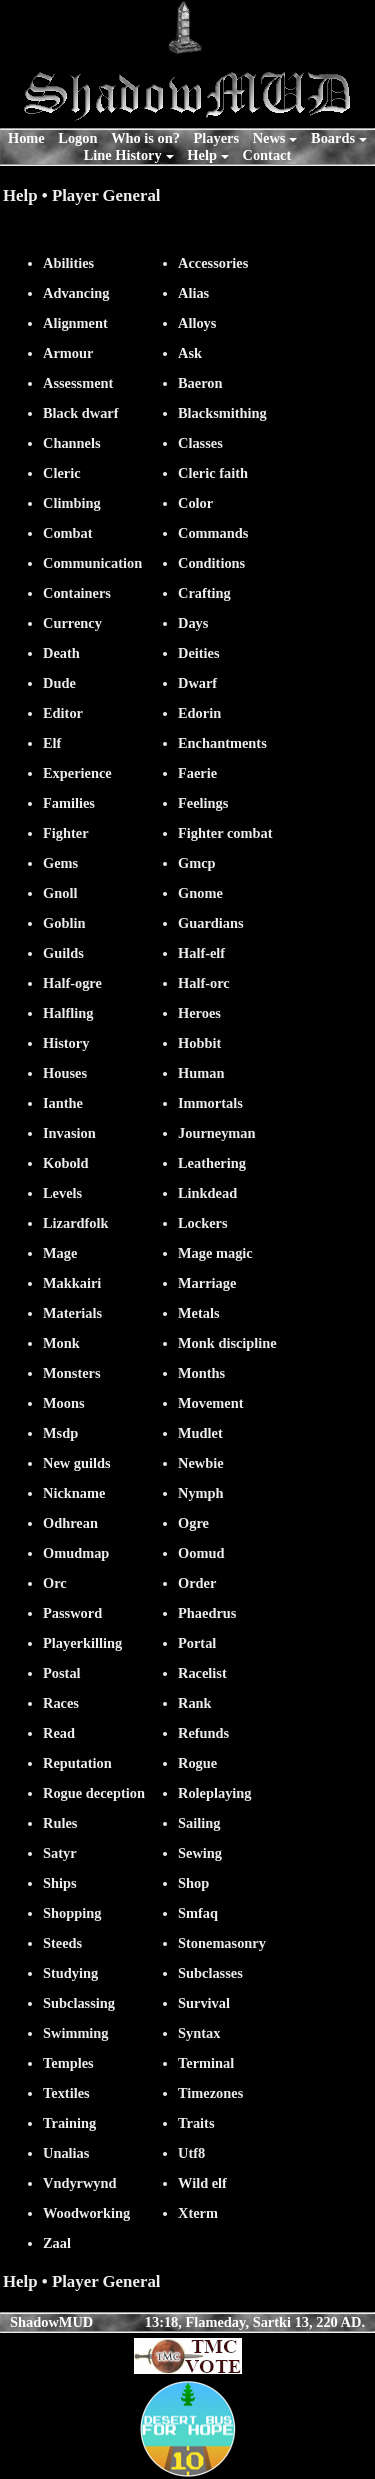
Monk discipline (227, 1343)
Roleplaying (215, 1793)
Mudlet (200, 1433)
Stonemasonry (222, 1943)
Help (202, 155)
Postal (62, 1673)
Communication (92, 563)
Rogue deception (94, 1793)
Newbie (201, 1463)
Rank (195, 1703)
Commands (213, 533)
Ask (190, 353)
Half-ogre (72, 983)
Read (59, 1733)
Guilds (63, 953)
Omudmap (76, 1553)
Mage (60, 1253)
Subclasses (210, 1973)
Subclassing (79, 2003)
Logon (77, 138)
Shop (193, 1883)
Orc (55, 1583)
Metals (199, 1313)
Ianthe (63, 1103)
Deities (199, 653)
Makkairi (72, 1283)
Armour (68, 353)
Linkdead (207, 1193)
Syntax (199, 2033)
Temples (68, 2063)
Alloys (197, 323)
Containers (77, 593)
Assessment (78, 383)
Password (72, 1613)
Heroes (199, 1013)
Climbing (72, 503)
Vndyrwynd (80, 2183)
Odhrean (70, 1523)
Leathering (212, 1163)
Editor (63, 713)
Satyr (60, 1853)
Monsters (72, 1373)
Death (61, 653)
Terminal (206, 2063)
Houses (65, 1073)
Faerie (197, 773)
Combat (68, 533)
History (66, 1043)
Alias (193, 293)
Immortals (210, 1103)
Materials (72, 1313)
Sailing (199, 1823)
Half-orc (204, 983)
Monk (61, 1343)
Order (197, 1583)
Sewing (200, 1853)
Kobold (66, 1163)
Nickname (74, 1493)
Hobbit (199, 1043)
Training (69, 2123)
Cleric (62, 473)
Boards (333, 138)
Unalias (66, 2153)
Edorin (199, 713)
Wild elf (202, 2183)
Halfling (68, 1013)
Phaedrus (207, 1613)
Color (195, 503)
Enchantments (222, 743)
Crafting (204, 593)
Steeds (62, 1943)
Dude (59, 683)
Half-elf (201, 953)
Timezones (210, 2093)
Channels (72, 443)
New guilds (77, 1463)
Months (201, 1373)
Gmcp (197, 863)
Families (69, 803)
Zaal (57, 2243)
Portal (197, 1643)
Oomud (201, 1553)
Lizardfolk (76, 1223)
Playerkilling (82, 1643)
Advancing (76, 293)
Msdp (60, 1433)
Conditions (211, 563)
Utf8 (191, 2153)
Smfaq (198, 1913)
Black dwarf (81, 413)
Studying (70, 1973)
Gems (60, 863)
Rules (60, 1823)
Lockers (203, 1223)
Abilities (68, 263)
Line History (123, 155)
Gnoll (60, 893)
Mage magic (215, 1253)
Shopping (72, 1913)
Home (26, 138)
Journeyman (217, 1133)
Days (193, 623)
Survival (204, 2003)
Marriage (207, 1283)
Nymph (201, 1493)
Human (201, 1073)
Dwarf (197, 683)
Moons (64, 1403)
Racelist (202, 1673)
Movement (211, 1403)
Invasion (69, 1133)
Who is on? (145, 138)
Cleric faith (213, 473)
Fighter (66, 833)
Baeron (200, 383)
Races (61, 1703)
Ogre (193, 1523)
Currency (72, 623)
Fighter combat (225, 833)
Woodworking (86, 2213)
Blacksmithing (222, 413)
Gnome (200, 893)
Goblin (64, 923)
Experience (77, 773)
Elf (52, 743)
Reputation (77, 1763)
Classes (200, 443)
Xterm (198, 2213)
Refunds (203, 1733)
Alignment (75, 323)
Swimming (76, 2033)
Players (217, 138)
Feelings (203, 803)
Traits (196, 2123)
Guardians (211, 923)
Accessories (213, 263)
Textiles (66, 2093)
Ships (60, 1883)
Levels (62, 1193)
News (269, 138)
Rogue (197, 1763)
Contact (267, 155)
